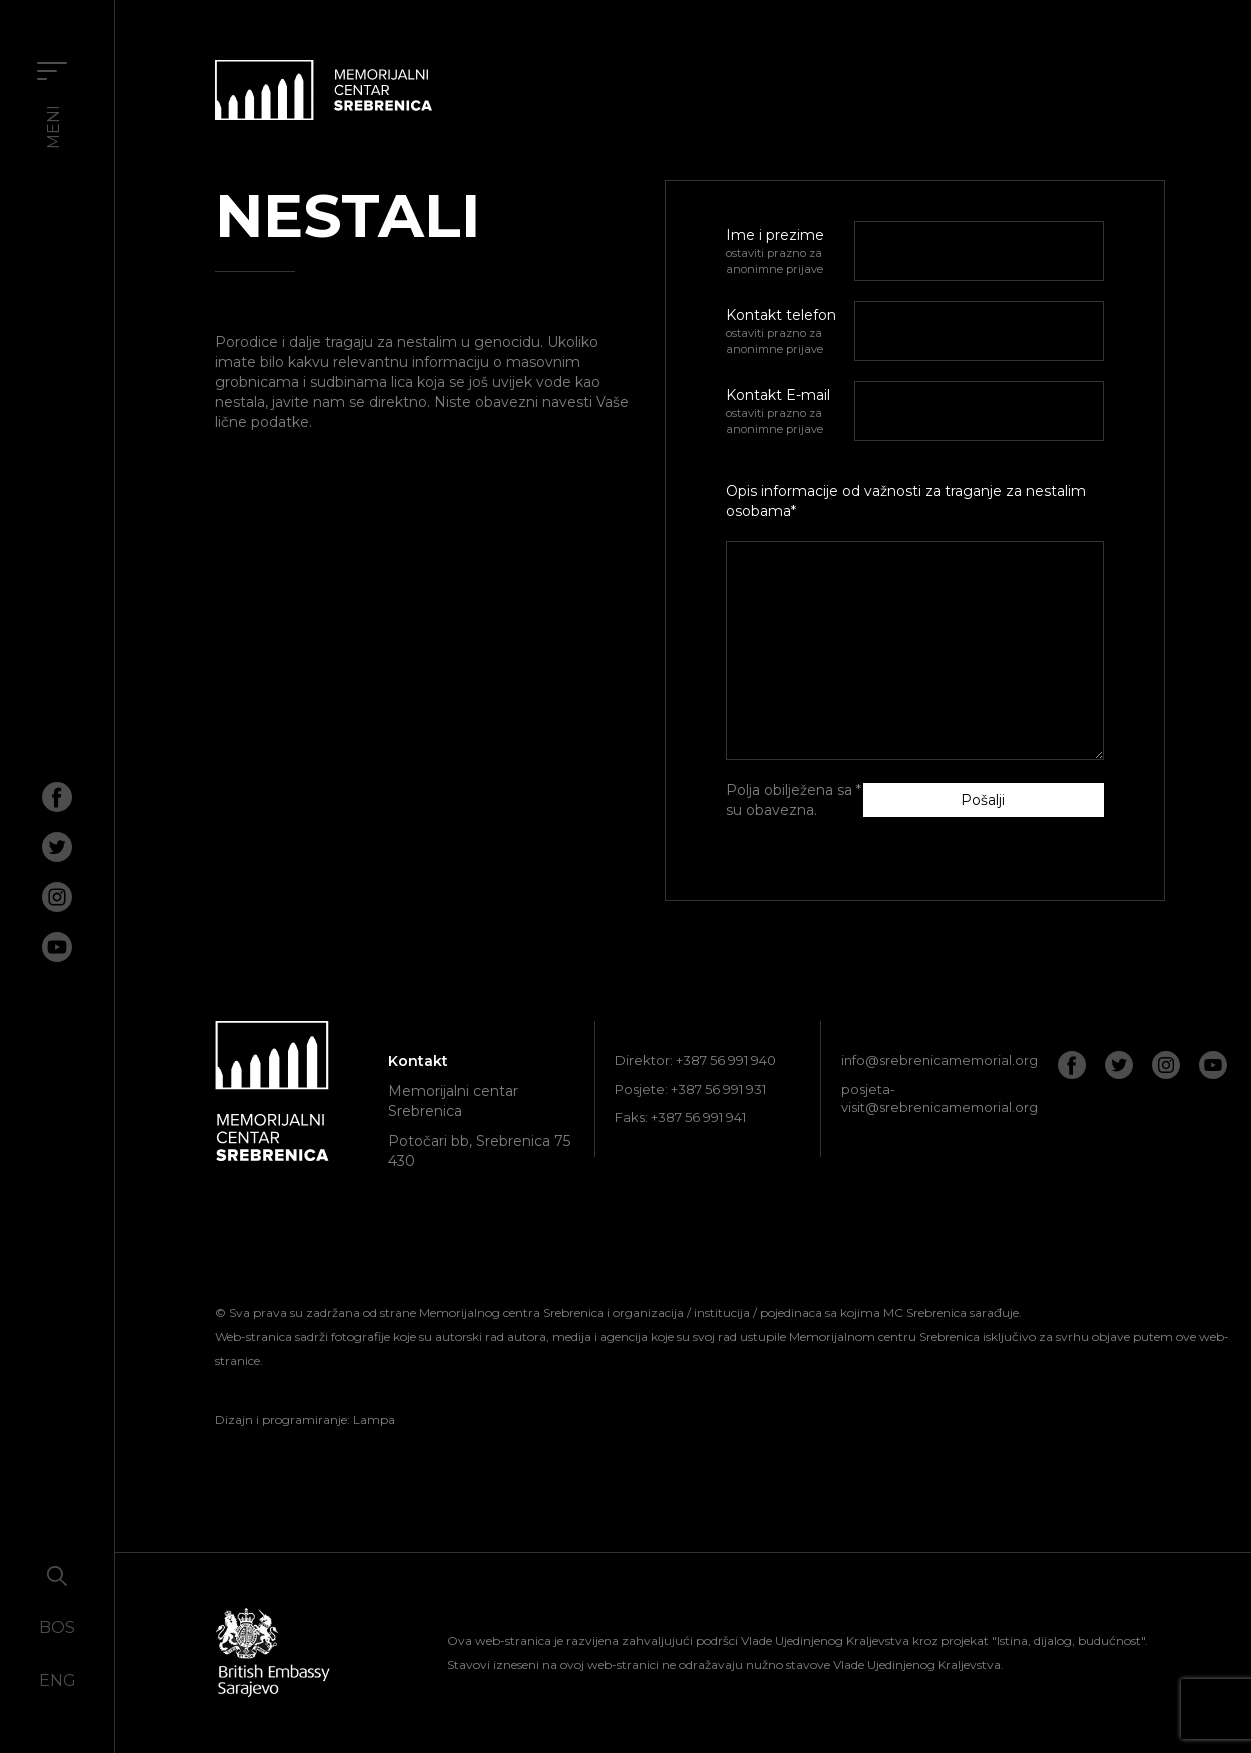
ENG (57, 1680)
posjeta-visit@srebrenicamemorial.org (939, 1098)
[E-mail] (979, 411)
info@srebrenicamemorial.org (939, 1060)
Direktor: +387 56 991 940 (695, 1060)
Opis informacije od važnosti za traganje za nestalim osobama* (906, 501)
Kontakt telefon (790, 331)
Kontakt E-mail (790, 411)
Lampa (374, 1419)
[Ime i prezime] (979, 251)
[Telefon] (979, 331)
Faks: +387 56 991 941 (680, 1117)
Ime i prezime (790, 251)
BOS (57, 1627)
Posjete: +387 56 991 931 (690, 1089)
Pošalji (983, 800)
